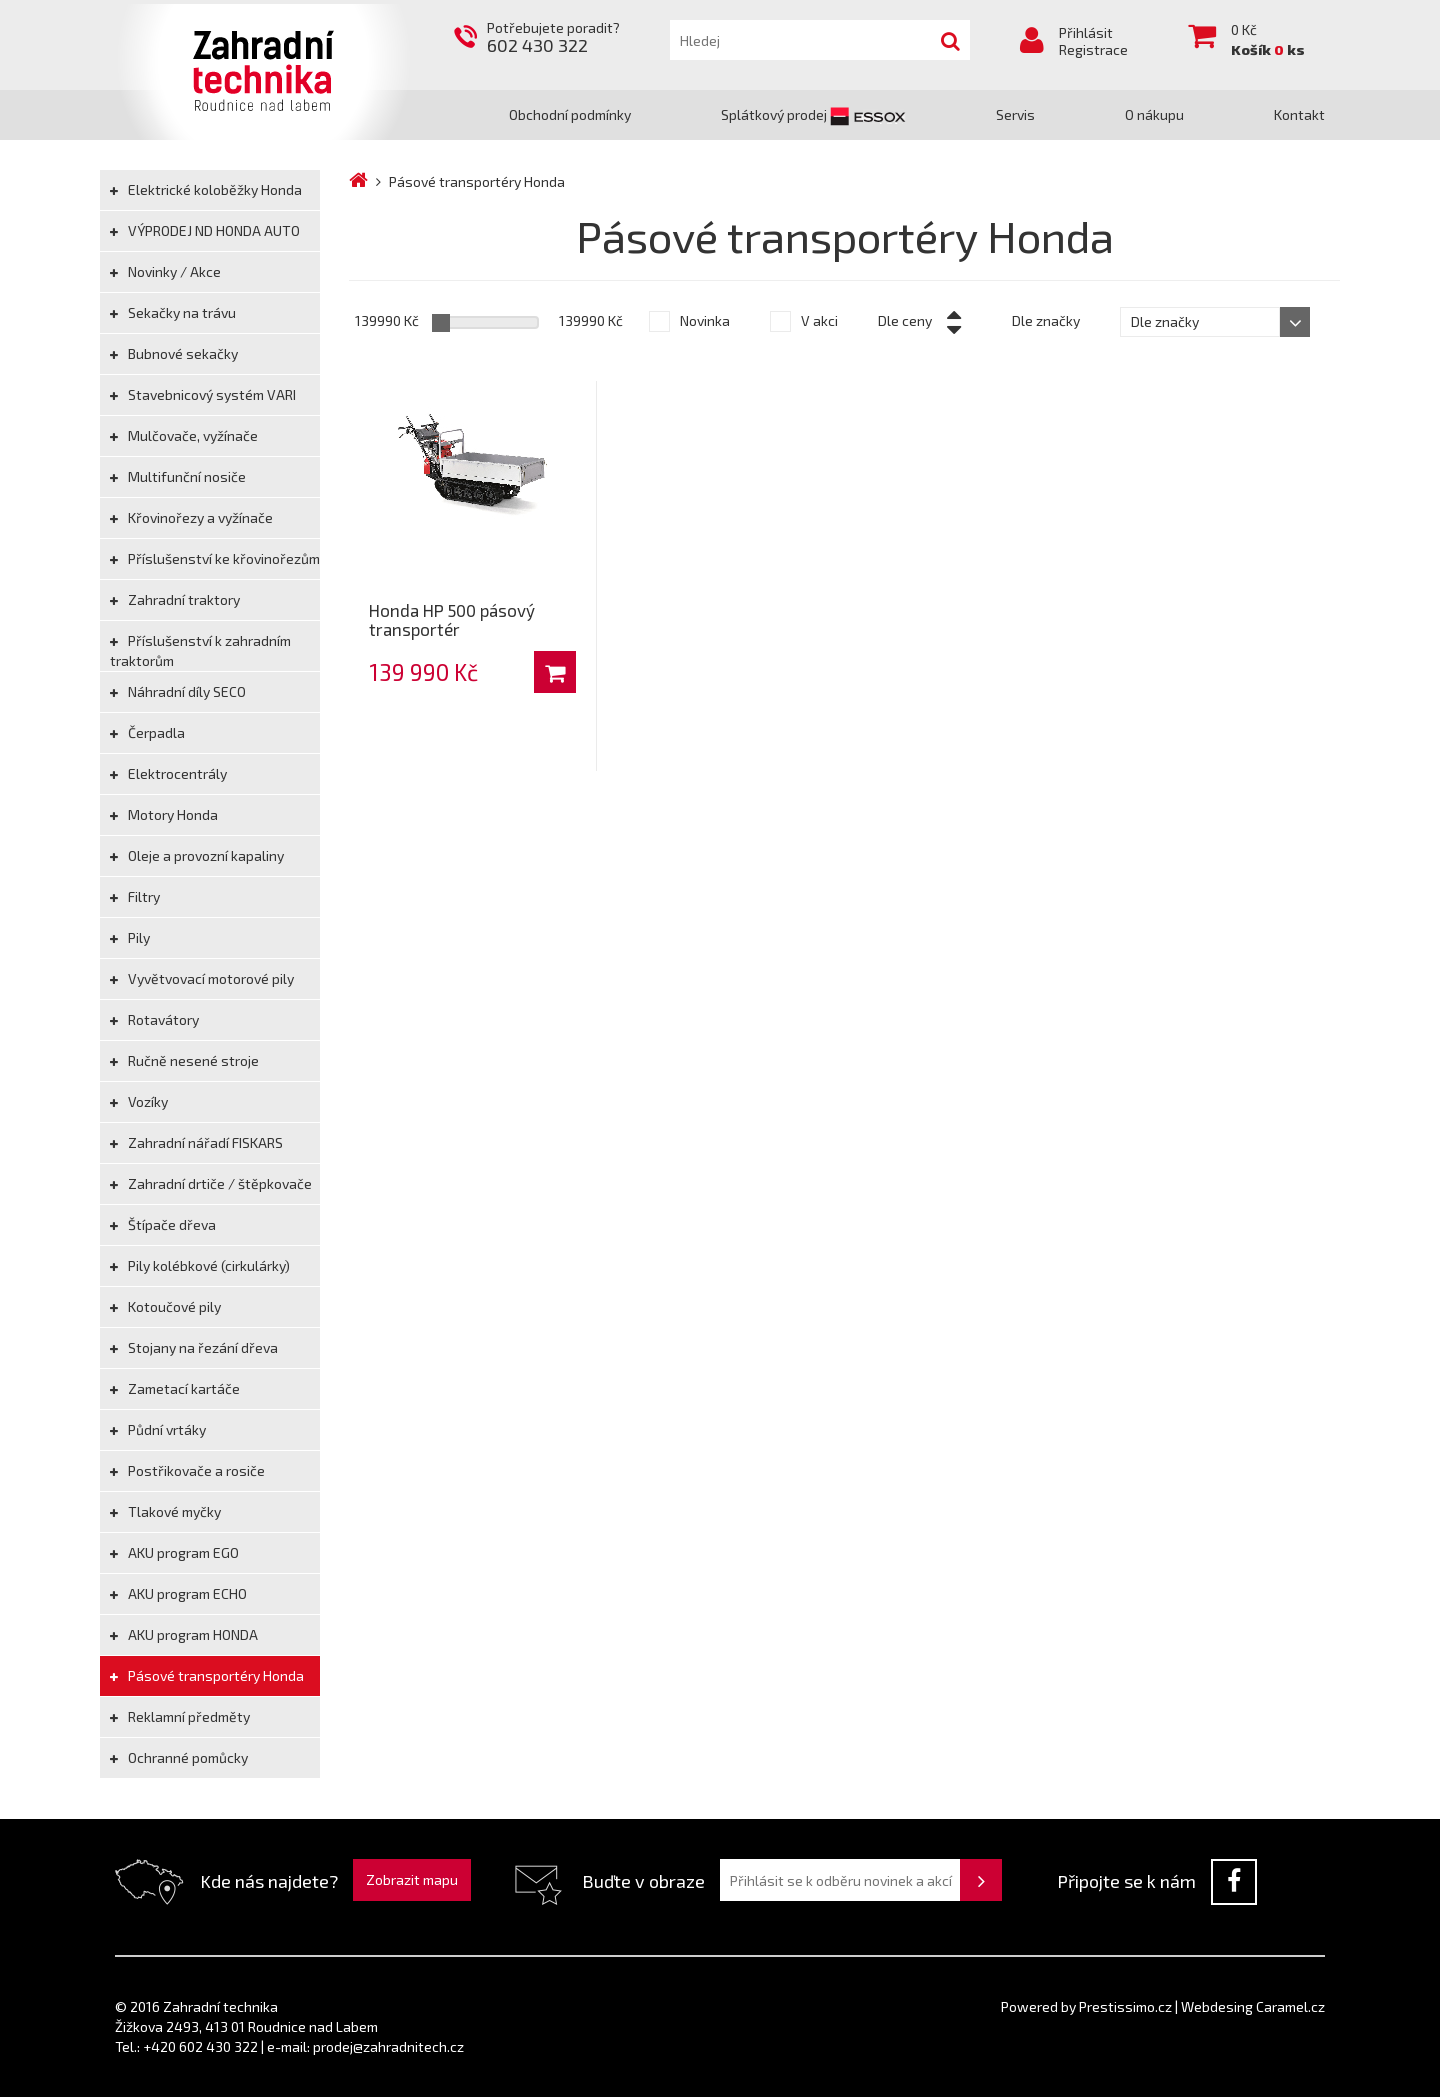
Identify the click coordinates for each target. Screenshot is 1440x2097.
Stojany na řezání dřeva (194, 1347)
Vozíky (139, 1101)
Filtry (135, 896)
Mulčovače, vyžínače (184, 435)
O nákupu (1154, 114)
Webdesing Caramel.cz (1253, 2006)
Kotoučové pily (165, 1306)
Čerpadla (147, 732)
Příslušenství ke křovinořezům (215, 558)
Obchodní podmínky (570, 114)
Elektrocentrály (168, 773)
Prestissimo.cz (1125, 2006)
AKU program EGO (174, 1552)
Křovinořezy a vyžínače (191, 517)
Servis (1015, 114)
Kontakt (1299, 114)
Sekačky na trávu (173, 312)
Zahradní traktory (175, 599)
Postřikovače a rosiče (187, 1470)
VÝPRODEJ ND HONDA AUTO (205, 230)
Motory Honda (164, 814)
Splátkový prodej (813, 114)
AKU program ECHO (178, 1593)
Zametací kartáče (175, 1388)
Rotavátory (154, 1019)
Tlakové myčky (165, 1511)
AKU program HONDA (184, 1634)
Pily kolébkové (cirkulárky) (200, 1265)
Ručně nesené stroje (184, 1060)
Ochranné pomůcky (179, 1757)
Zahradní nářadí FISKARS (196, 1142)
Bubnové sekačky (174, 353)
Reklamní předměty (180, 1716)
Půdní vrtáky (158, 1429)
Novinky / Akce (165, 271)
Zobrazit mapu (412, 1879)
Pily (130, 937)
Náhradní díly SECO (178, 691)
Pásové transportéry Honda (207, 1675)
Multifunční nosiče (178, 476)
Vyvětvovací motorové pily (202, 978)
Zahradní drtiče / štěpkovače (211, 1183)
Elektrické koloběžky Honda (206, 189)
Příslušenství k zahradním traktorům (200, 650)
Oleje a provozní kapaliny (197, 855)
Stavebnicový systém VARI (203, 394)
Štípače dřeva (163, 1224)
